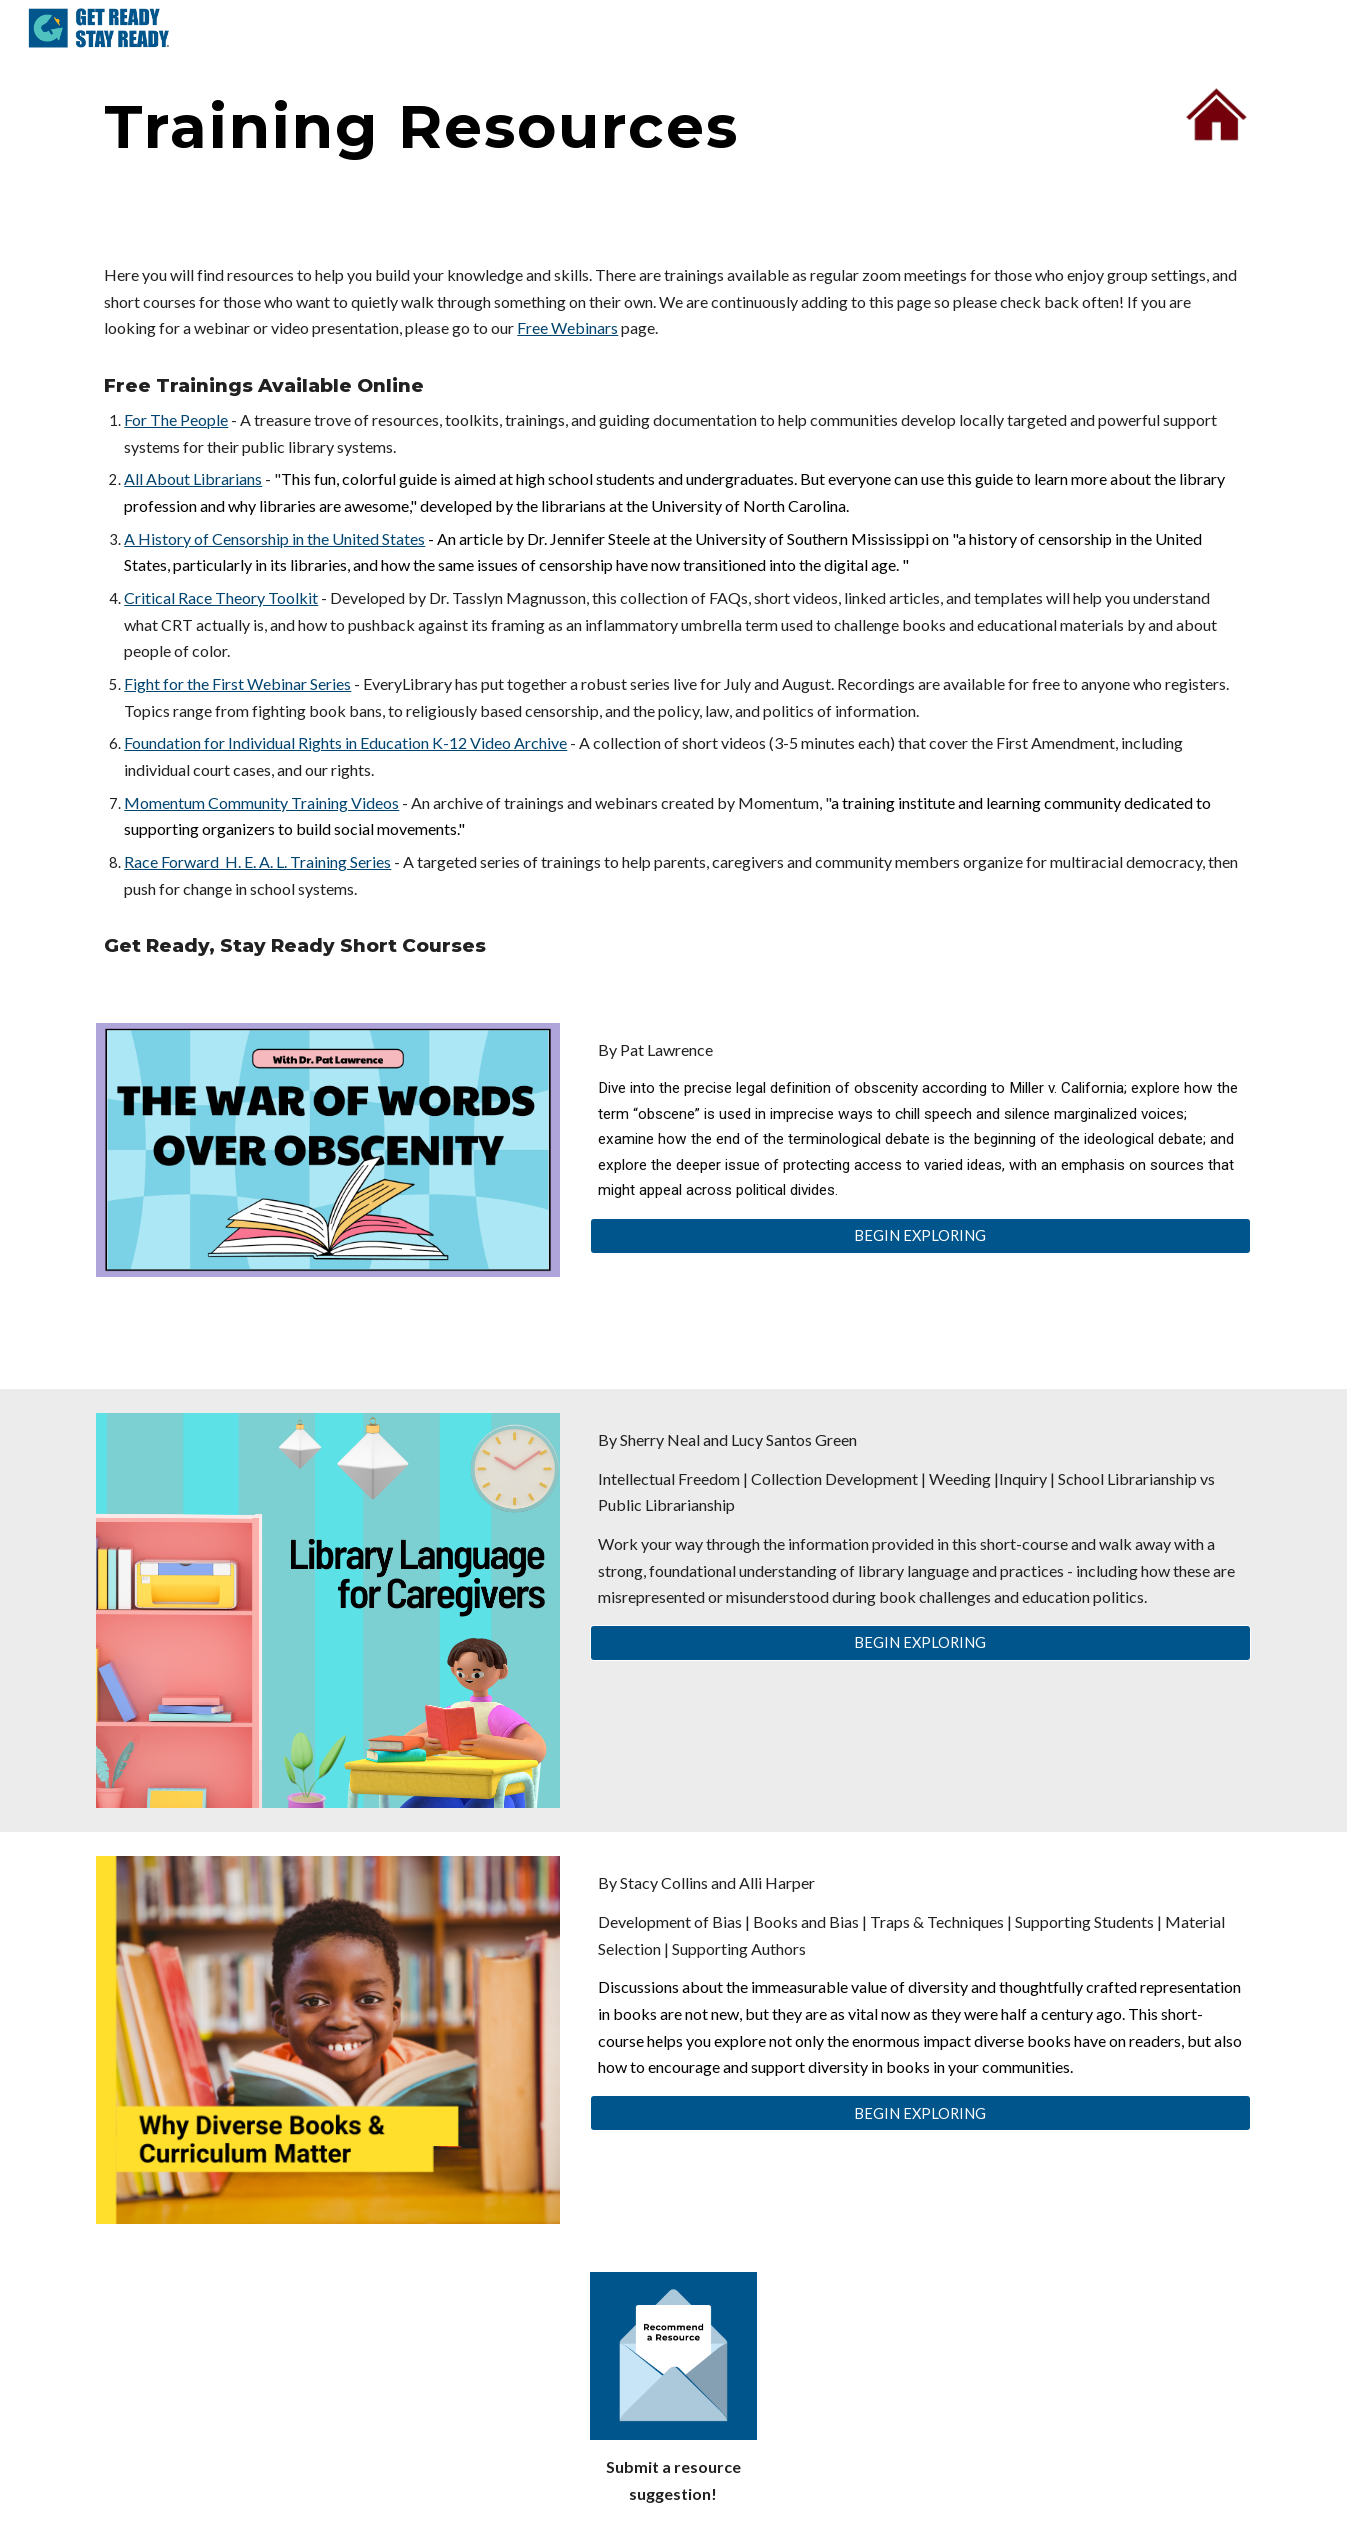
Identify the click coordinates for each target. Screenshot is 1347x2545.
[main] (574, 126)
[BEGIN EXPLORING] (920, 1236)
